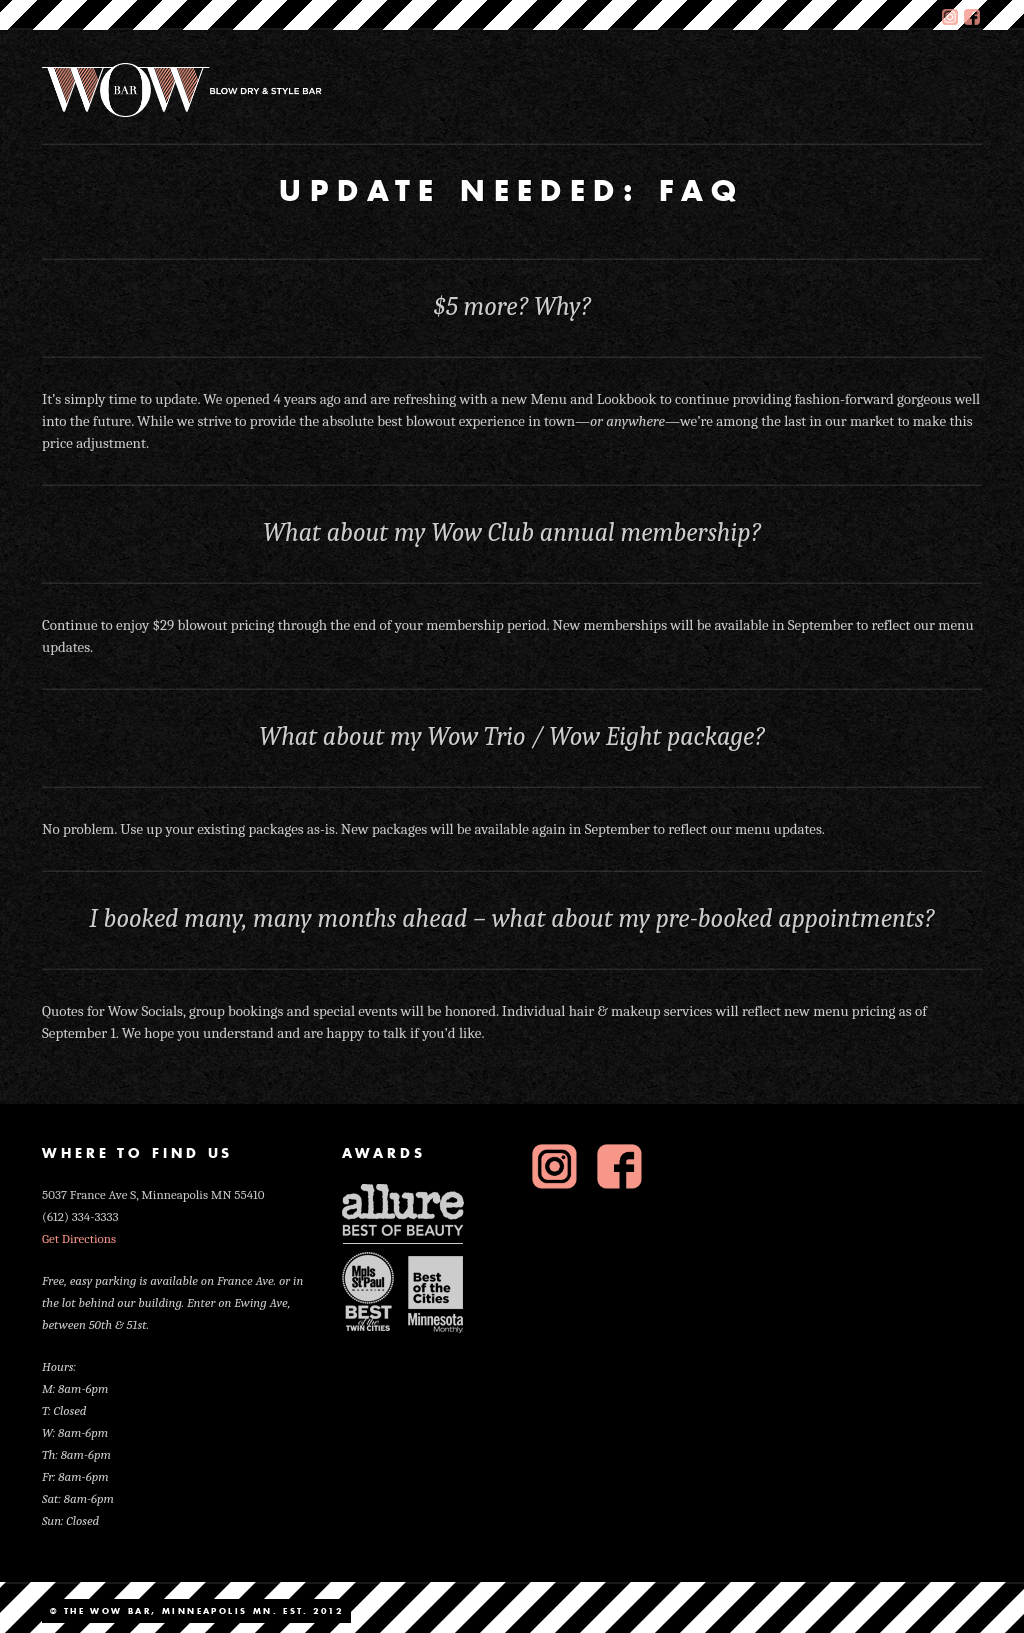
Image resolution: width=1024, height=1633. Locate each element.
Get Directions (79, 1238)
